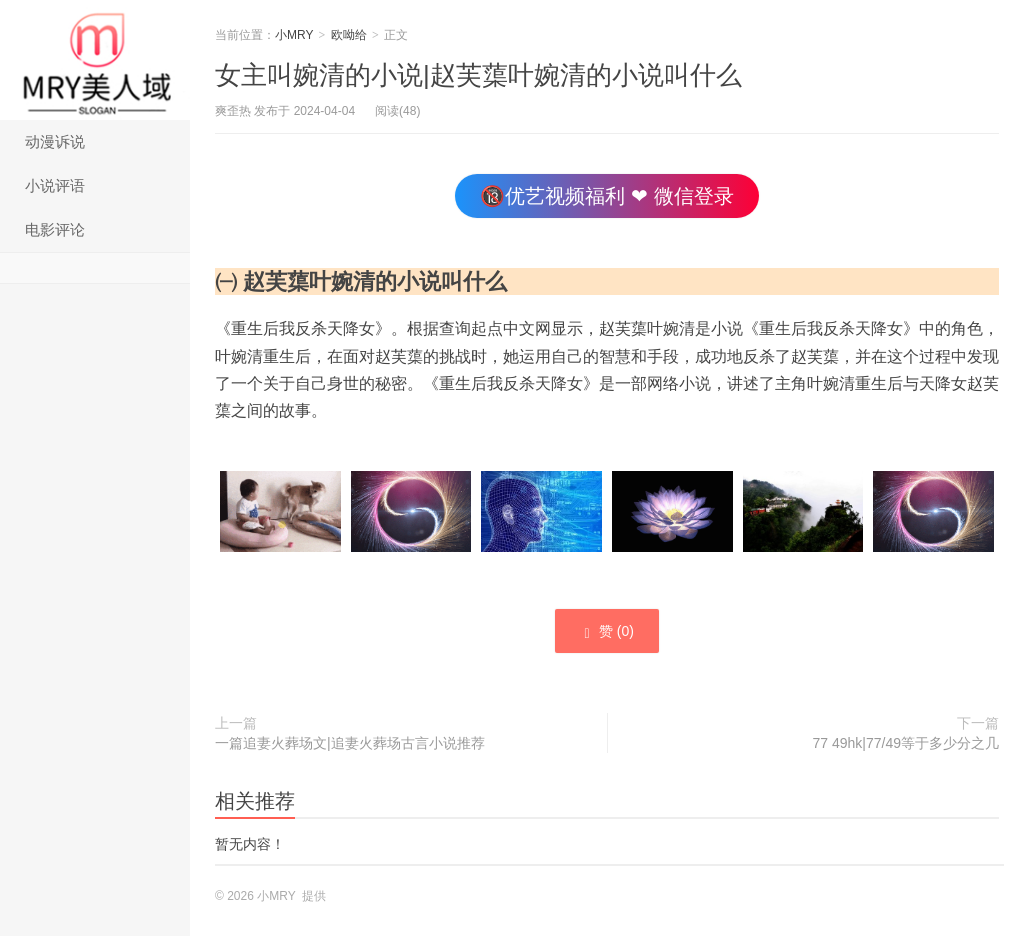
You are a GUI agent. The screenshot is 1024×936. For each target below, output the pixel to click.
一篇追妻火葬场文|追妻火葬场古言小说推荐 (350, 743)
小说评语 (55, 185)
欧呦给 (349, 35)
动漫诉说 (55, 141)
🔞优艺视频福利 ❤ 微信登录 (606, 196)
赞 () (607, 632)
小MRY (95, 60)
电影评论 (55, 229)
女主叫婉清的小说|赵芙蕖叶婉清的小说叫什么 (478, 75)
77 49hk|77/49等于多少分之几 (906, 743)
